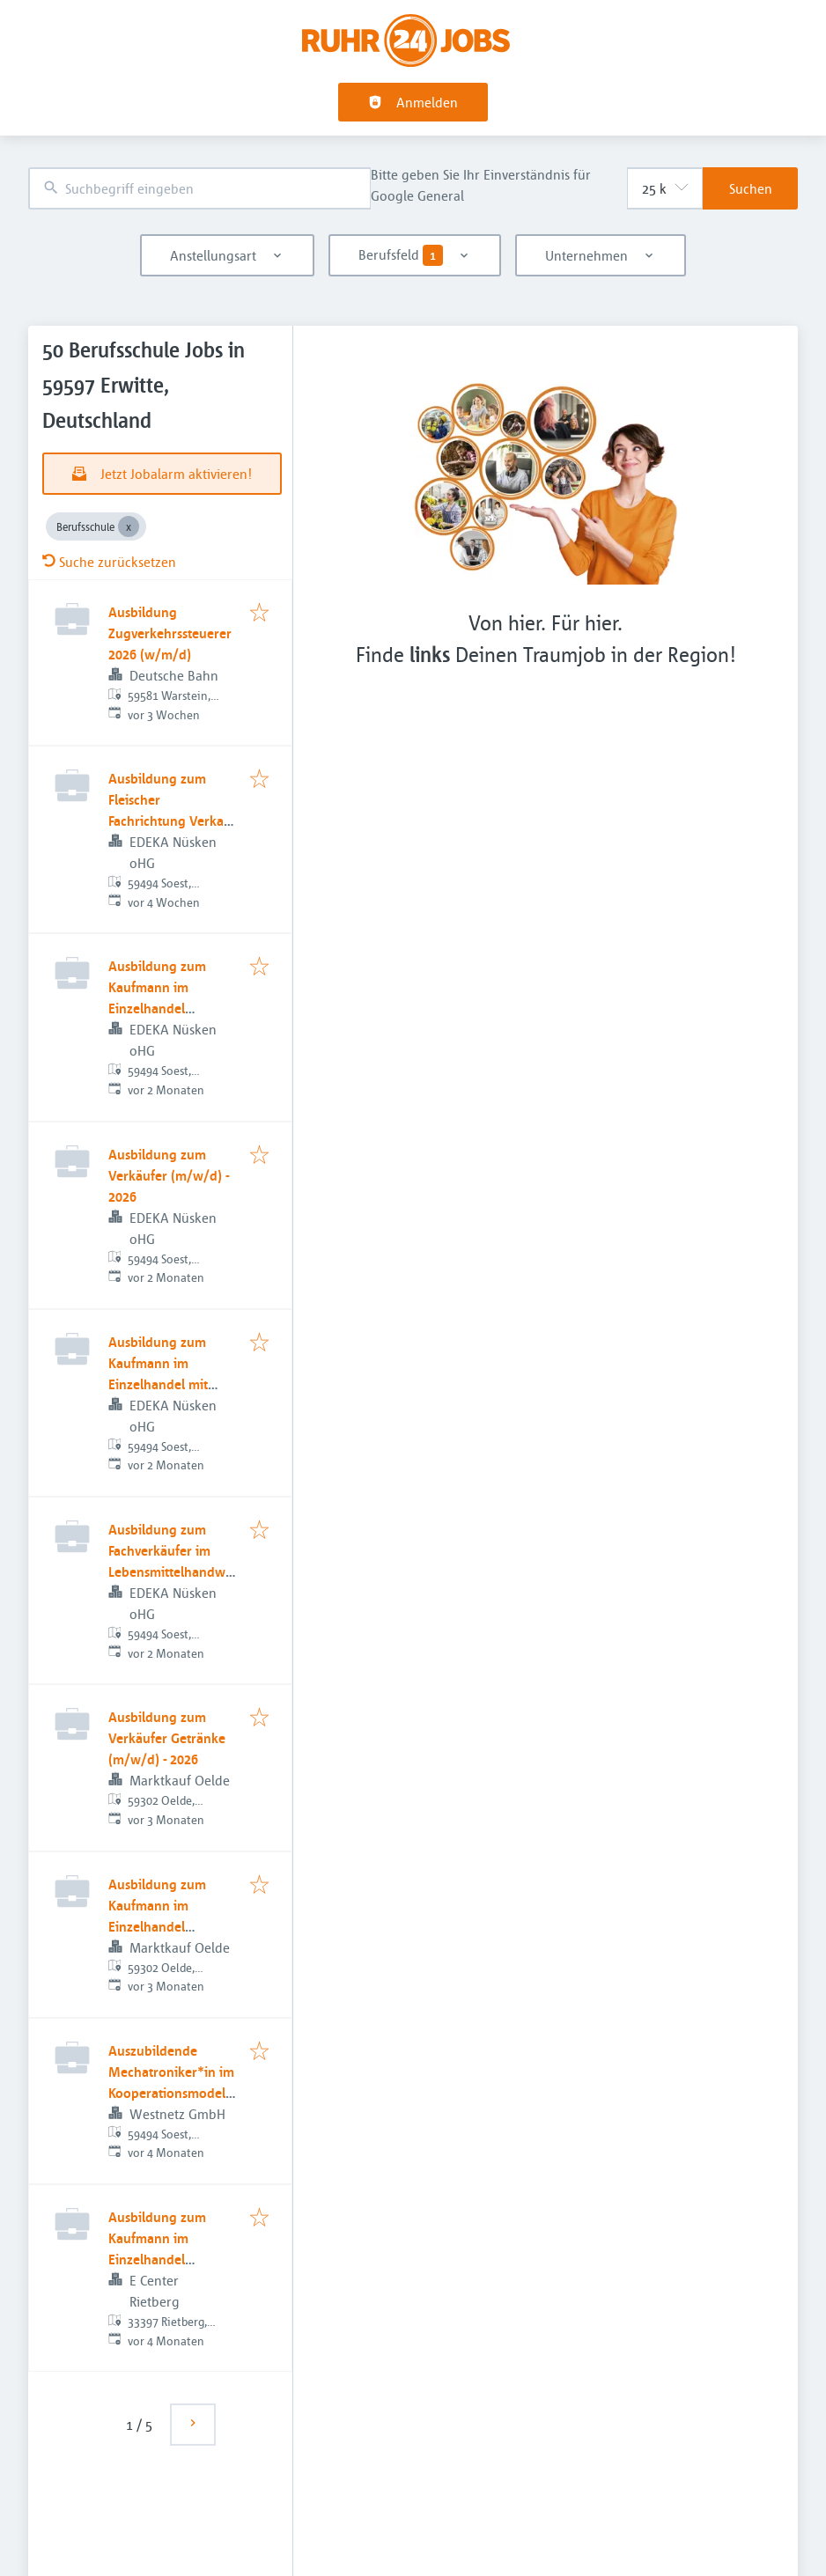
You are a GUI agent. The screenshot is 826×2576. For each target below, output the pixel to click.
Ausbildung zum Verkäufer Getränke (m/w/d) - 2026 (166, 1738)
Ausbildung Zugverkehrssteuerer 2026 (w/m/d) (170, 633)
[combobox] (199, 188)
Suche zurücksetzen (109, 561)
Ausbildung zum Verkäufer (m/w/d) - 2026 (168, 1175)
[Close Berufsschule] (128, 526)
